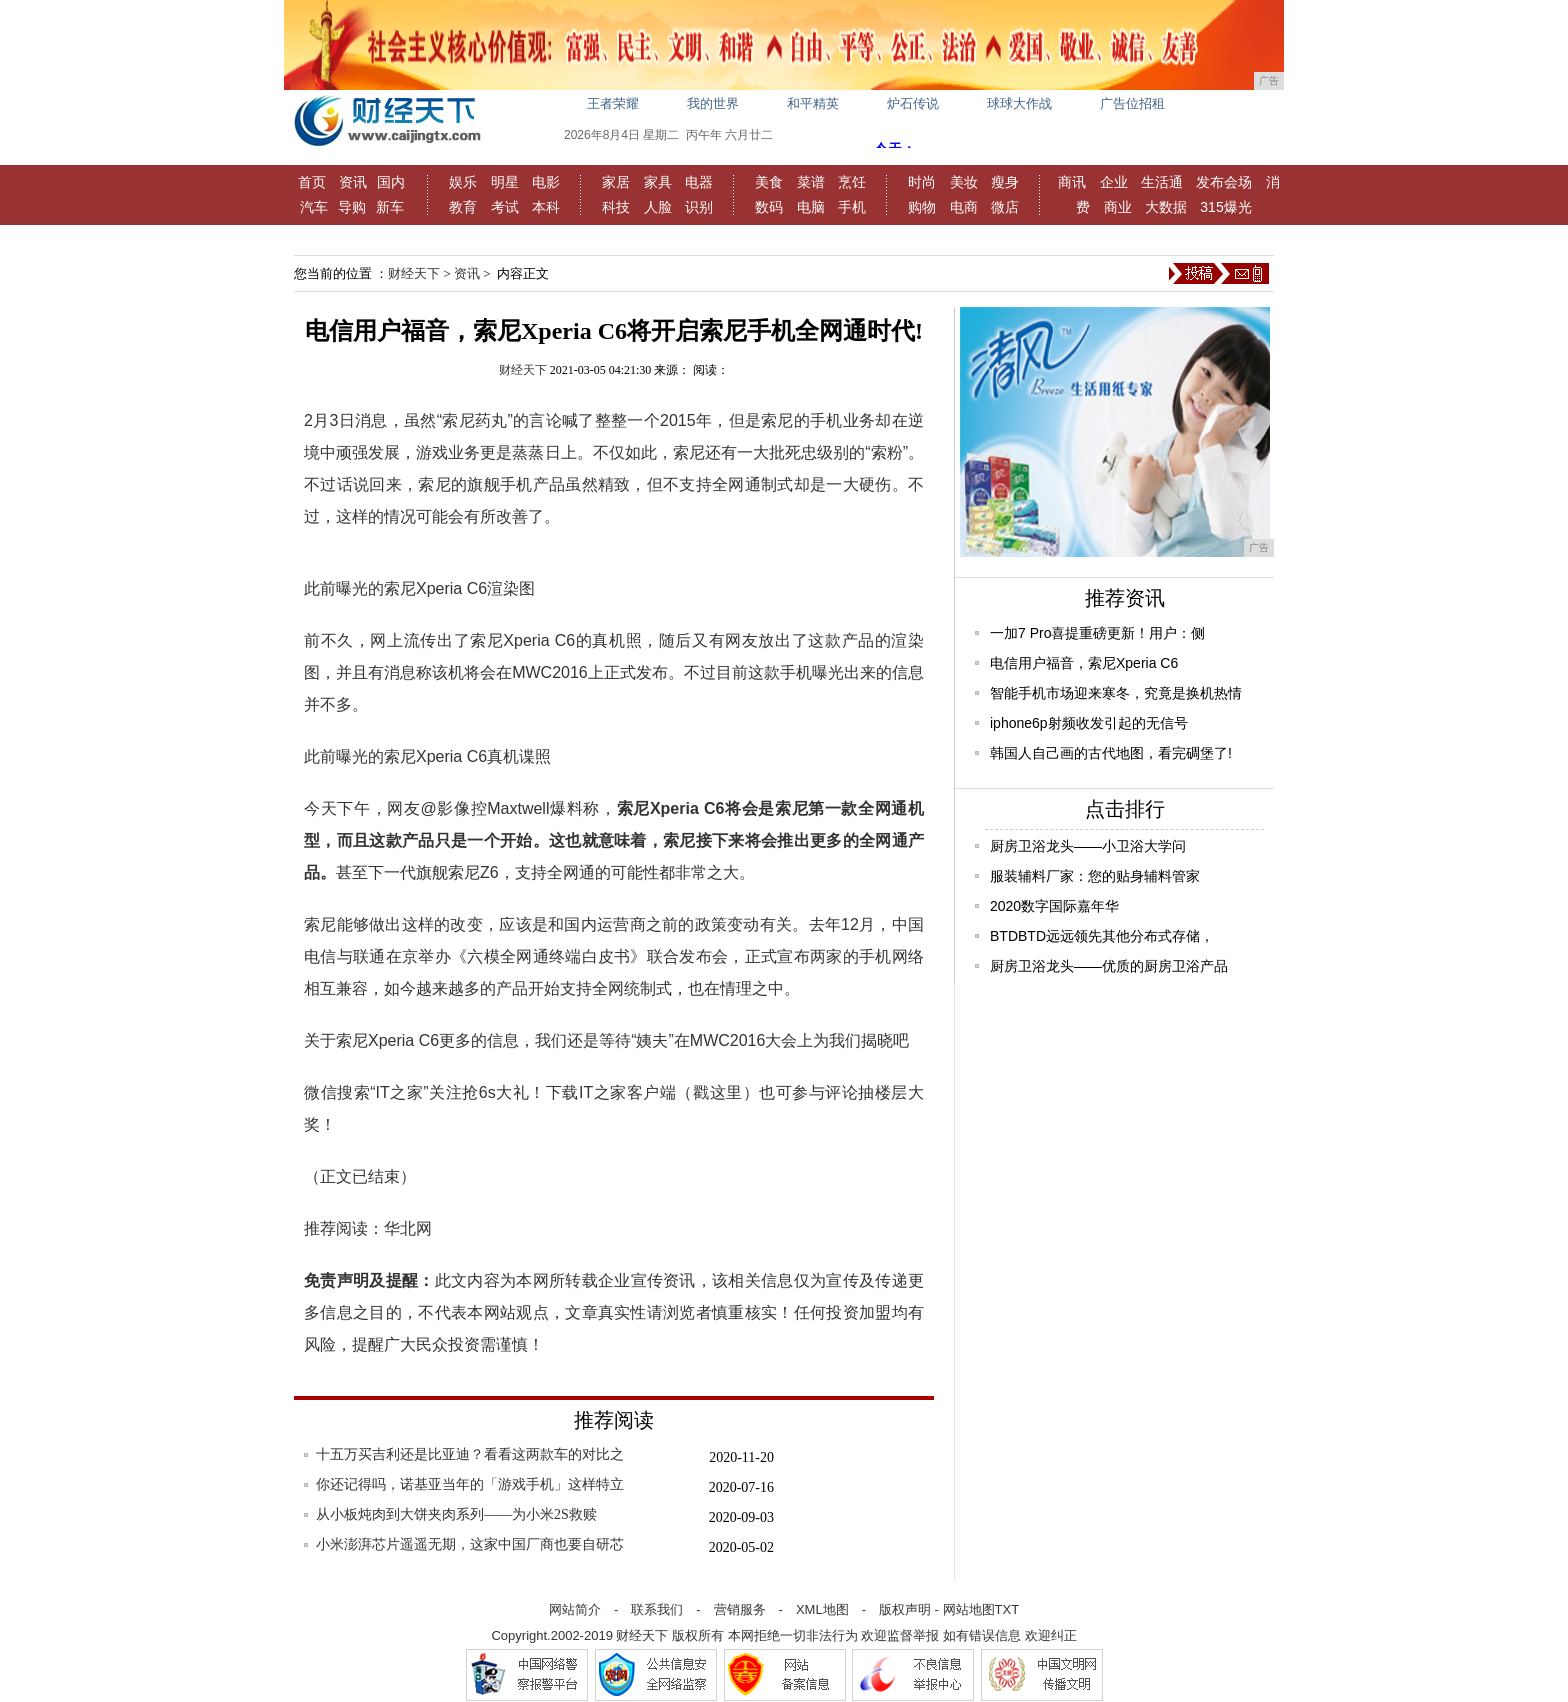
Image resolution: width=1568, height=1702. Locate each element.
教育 (463, 207)
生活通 (1162, 182)
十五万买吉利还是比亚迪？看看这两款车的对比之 (470, 1454)
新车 (390, 207)
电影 (546, 182)
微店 (1005, 207)
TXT (1007, 1609)
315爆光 (1225, 207)
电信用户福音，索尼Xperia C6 (1084, 663)
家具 (658, 182)
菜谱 (811, 182)
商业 (1118, 207)
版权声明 (905, 1609)
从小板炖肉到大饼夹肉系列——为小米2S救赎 (456, 1514)
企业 (1114, 182)
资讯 (353, 182)
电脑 (811, 207)
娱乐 (463, 182)
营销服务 (740, 1609)
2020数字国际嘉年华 (1054, 906)
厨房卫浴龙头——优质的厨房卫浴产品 (1109, 966)
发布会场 (1224, 182)
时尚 (922, 182)
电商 (964, 207)
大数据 (1166, 207)
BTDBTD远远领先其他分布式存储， (1102, 936)
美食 (769, 182)
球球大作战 (1019, 103)
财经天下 (414, 273)
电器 (699, 182)
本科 (546, 207)
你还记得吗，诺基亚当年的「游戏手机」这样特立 (470, 1484)
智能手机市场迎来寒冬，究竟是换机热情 (1116, 693)
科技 (616, 207)
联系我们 (657, 1609)
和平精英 (813, 103)
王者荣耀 (613, 103)
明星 (505, 182)
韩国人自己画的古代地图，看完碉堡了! (1111, 753)
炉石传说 (913, 103)
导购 (352, 207)
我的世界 (713, 103)
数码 (769, 207)
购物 (922, 207)
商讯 (1072, 182)
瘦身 (1005, 182)
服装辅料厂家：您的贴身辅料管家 (1095, 876)
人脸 (658, 207)
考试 (505, 207)
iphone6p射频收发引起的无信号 (1089, 723)
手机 (852, 207)
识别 (699, 207)
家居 (616, 182)
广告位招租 (1132, 103)
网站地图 (969, 1609)
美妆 (964, 182)
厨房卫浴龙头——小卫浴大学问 (1088, 846)
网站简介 (575, 1609)
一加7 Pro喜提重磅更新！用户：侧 (1097, 633)
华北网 (408, 1228)
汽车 (314, 207)
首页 (312, 182)
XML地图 (822, 1609)
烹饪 (852, 182)
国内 (391, 182)
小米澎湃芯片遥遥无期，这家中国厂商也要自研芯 (470, 1544)
